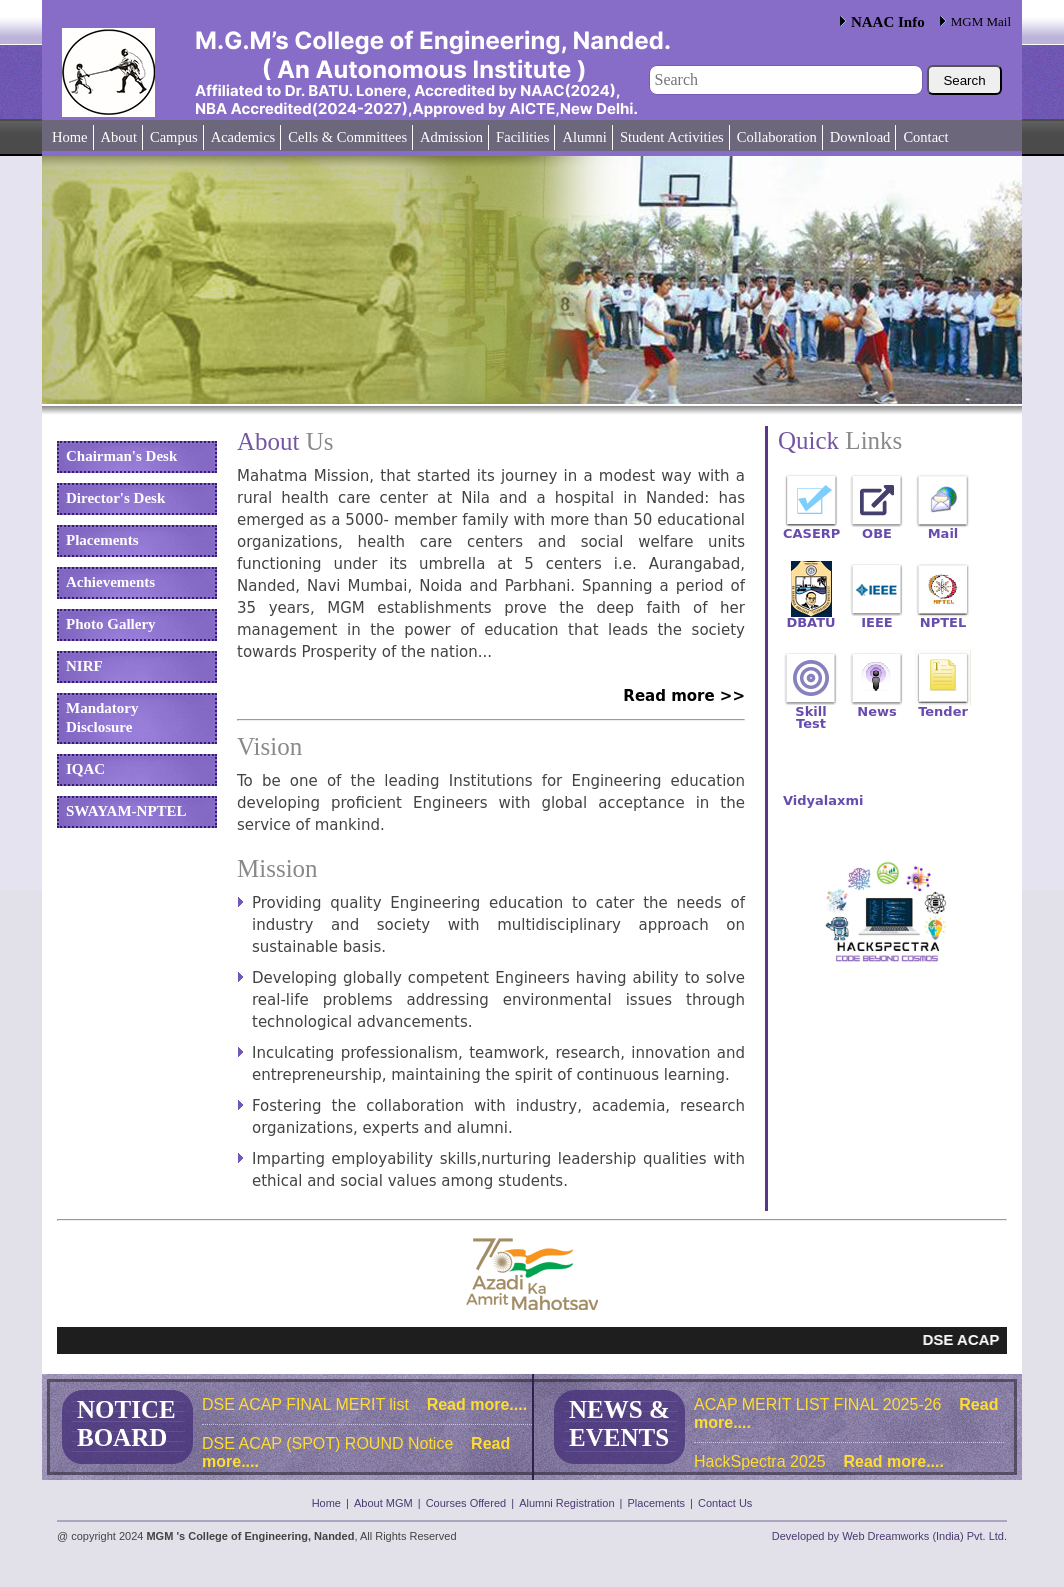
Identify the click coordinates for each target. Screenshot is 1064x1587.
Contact (925, 137)
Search (964, 80)
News (876, 707)
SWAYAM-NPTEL (126, 811)
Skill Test (810, 707)
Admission (451, 137)
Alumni (584, 137)
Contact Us (725, 1503)
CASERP (811, 529)
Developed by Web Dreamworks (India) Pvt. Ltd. (889, 1536)
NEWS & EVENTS (619, 1423)
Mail (943, 529)
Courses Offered (466, 1503)
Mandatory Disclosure (102, 717)
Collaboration (777, 137)
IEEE (876, 618)
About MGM (383, 1503)
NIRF (84, 666)
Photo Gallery (111, 624)
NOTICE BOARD (126, 1423)
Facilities (522, 137)
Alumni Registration (566, 1503)
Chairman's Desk (121, 456)
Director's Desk (115, 498)
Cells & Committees (347, 137)
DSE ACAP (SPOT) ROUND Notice (327, 1443)
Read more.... (474, 1404)
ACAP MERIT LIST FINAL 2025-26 (818, 1404)
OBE (877, 529)
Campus (174, 137)
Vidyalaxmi (811, 796)
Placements (102, 540)
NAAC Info (888, 22)
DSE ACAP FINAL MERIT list (305, 1404)
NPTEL (943, 618)
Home (70, 137)
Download (860, 137)
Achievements (110, 582)
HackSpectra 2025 (760, 1461)
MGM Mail (981, 21)
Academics (243, 137)
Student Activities (672, 137)
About (119, 137)
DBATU (810, 618)
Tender (943, 707)
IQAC (85, 769)
